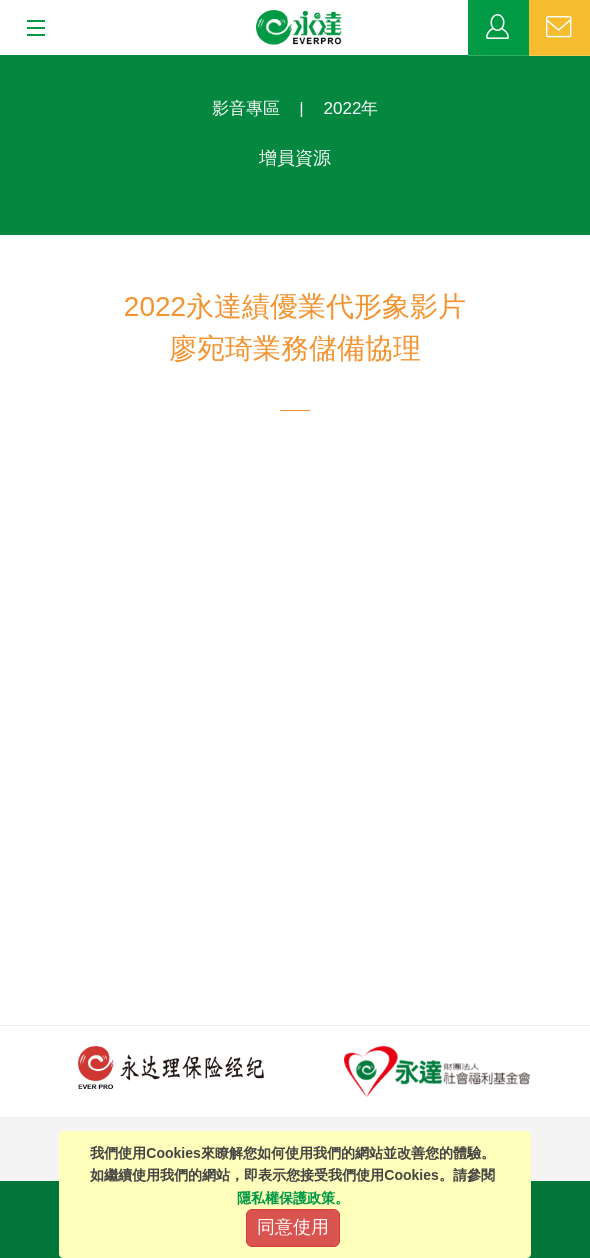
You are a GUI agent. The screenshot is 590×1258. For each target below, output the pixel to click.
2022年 (351, 108)
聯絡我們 (559, 28)
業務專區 (498, 28)
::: (6, 65)
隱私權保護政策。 (293, 1198)
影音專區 (246, 108)
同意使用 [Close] (293, 1227)
